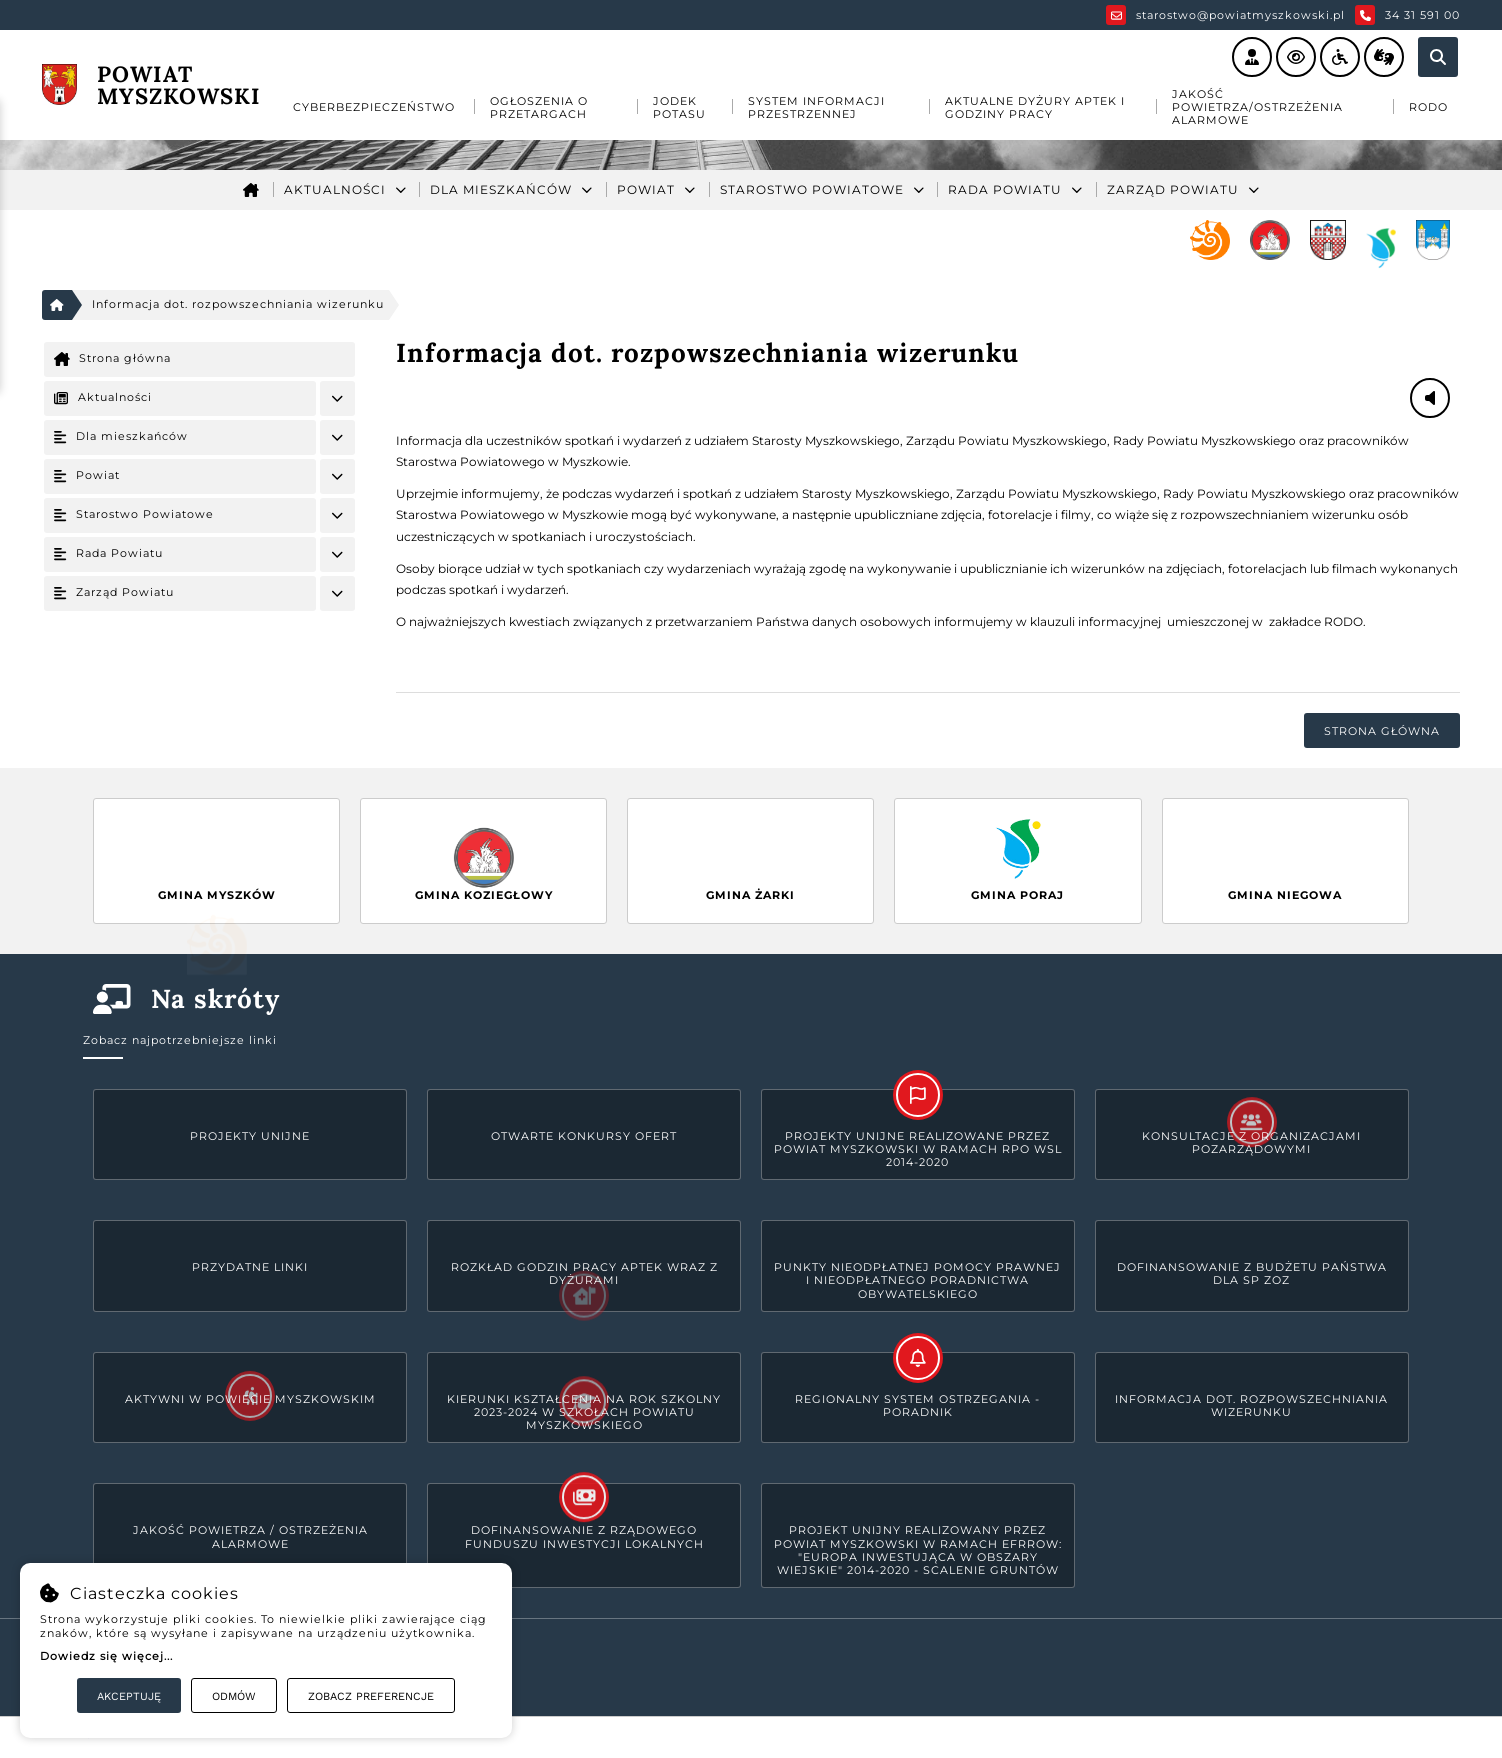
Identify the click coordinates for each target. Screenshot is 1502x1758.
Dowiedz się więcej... (106, 1656)
